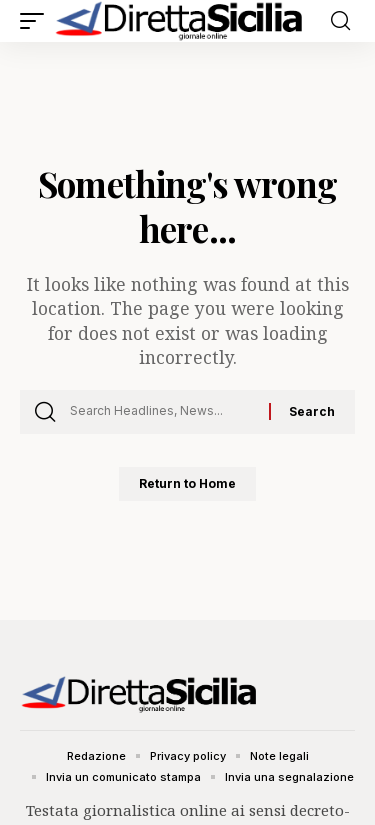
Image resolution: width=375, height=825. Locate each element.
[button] (37, 21)
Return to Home (187, 483)
